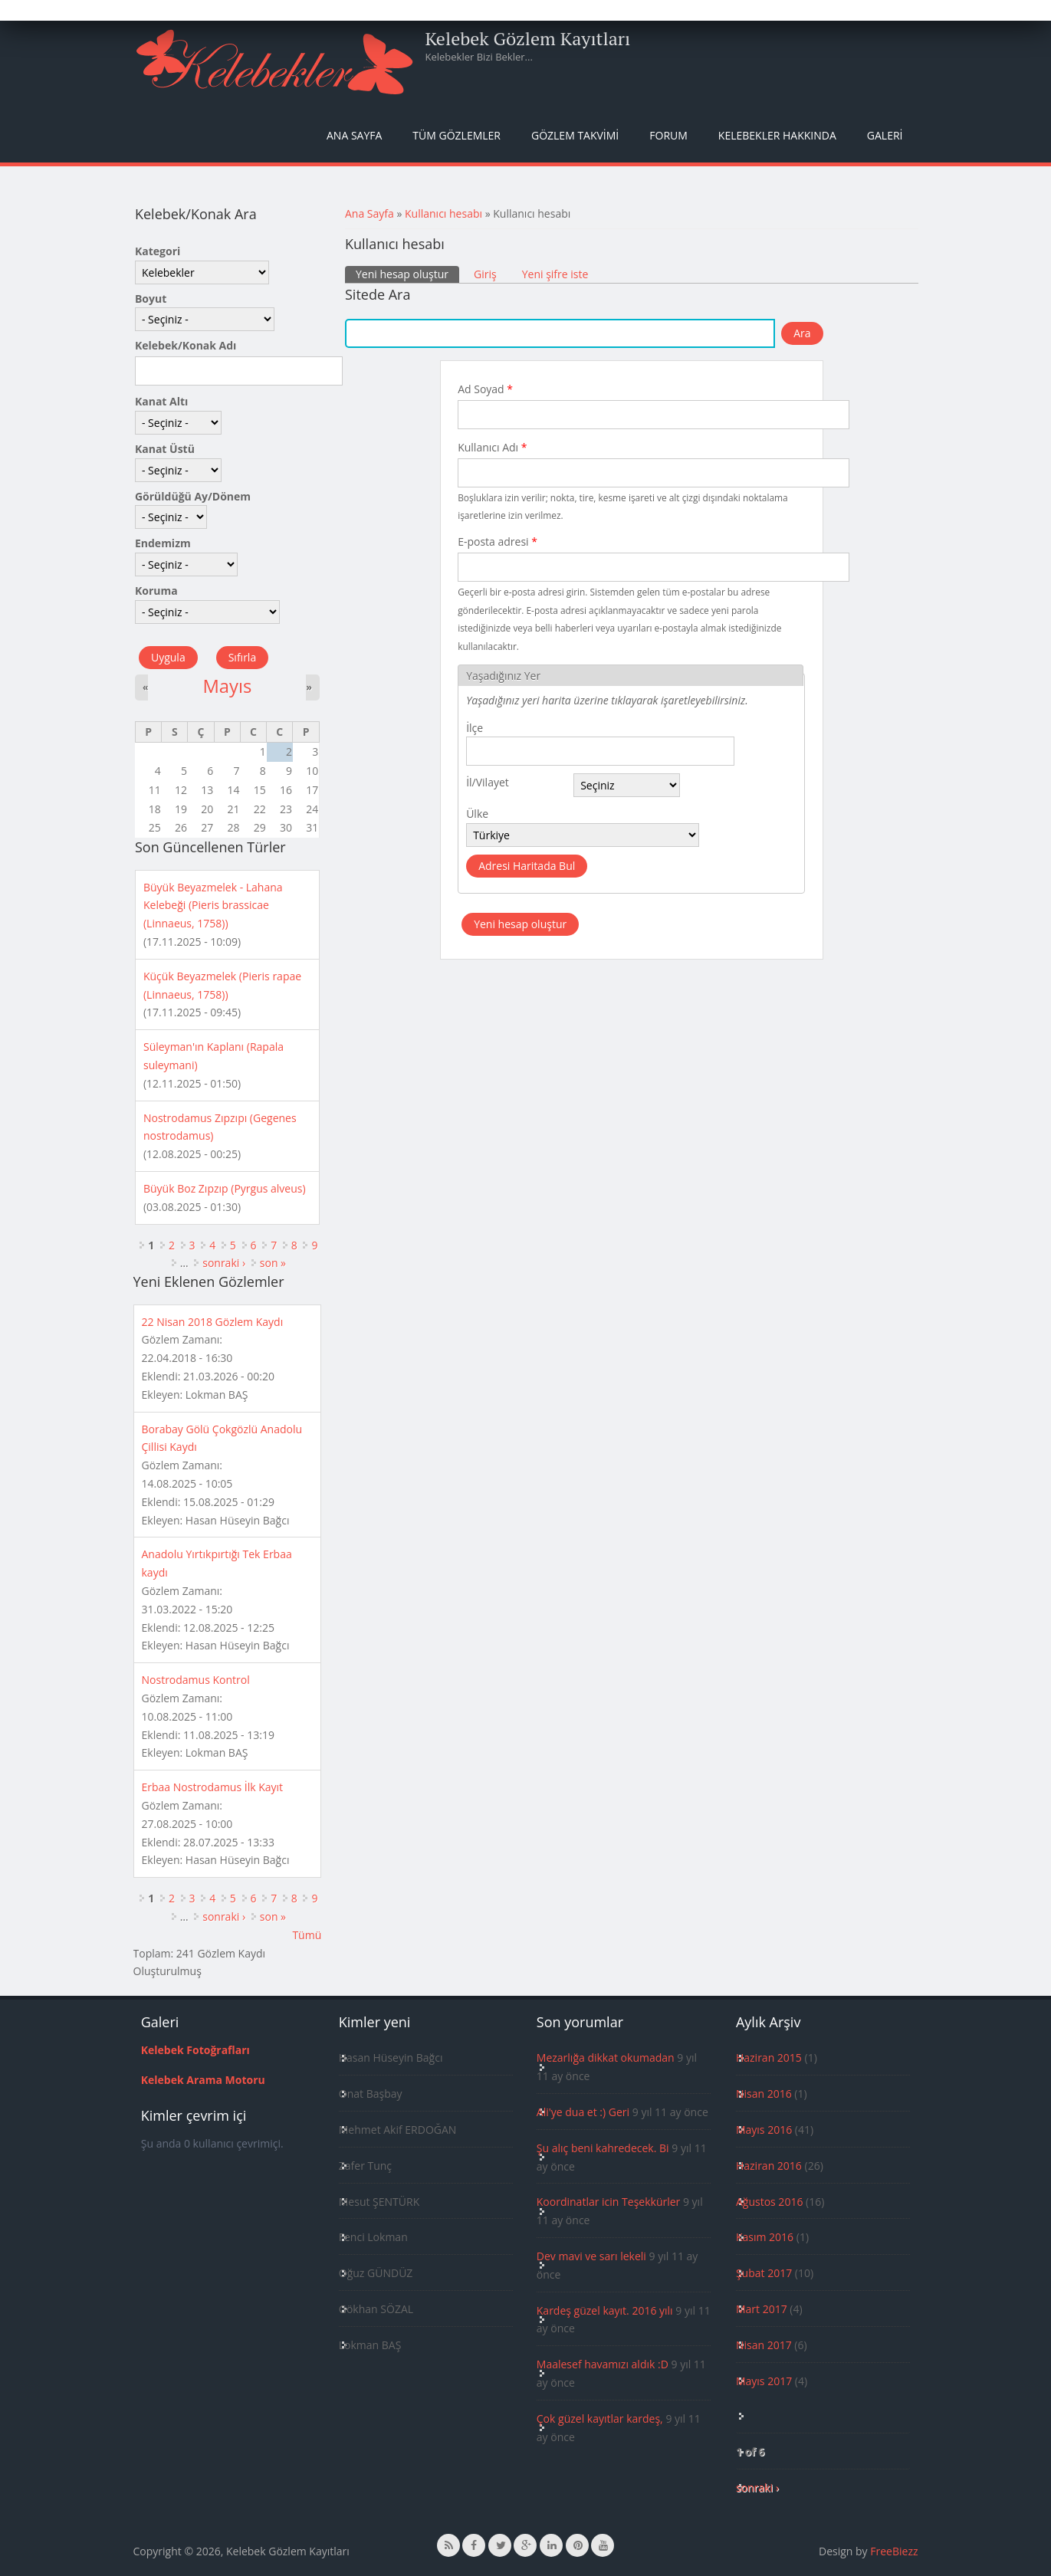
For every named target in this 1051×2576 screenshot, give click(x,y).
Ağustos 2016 (769, 2201)
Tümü (306, 1935)
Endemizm (163, 543)
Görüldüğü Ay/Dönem (193, 496)
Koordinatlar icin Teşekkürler (609, 2201)
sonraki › (223, 1262)
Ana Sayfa (354, 135)
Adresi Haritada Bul (526, 865)
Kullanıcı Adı (492, 447)
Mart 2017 (761, 2309)
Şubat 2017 (764, 2273)
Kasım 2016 (764, 2237)
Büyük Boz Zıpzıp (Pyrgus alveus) (224, 1188)
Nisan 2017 (764, 2345)
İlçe (474, 727)
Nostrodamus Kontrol (196, 1679)
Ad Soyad (485, 389)
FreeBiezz (894, 2551)
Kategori (157, 251)
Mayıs (226, 686)
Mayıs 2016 (764, 2129)
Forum (668, 135)
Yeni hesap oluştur (407, 273)
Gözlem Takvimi (575, 135)
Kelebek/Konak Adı (185, 345)
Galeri (885, 135)
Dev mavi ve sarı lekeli (591, 2256)
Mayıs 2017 (764, 2381)
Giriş (485, 274)
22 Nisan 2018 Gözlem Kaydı (213, 1321)
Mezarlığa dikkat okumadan (606, 2057)
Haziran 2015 (769, 2057)
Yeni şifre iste (555, 274)
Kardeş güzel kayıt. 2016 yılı (605, 2310)
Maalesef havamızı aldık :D (602, 2364)
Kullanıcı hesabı (443, 213)
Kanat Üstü (165, 448)
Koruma (156, 590)
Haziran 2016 (769, 2165)
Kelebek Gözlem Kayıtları (528, 38)
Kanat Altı (161, 401)
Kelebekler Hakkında (777, 135)
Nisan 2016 (764, 2093)
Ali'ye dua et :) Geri (583, 2112)
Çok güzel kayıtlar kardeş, (600, 2418)
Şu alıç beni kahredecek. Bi (603, 2148)
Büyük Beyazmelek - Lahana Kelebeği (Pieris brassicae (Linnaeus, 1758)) (213, 905)
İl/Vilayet (487, 782)
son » (273, 1262)
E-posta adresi (497, 541)
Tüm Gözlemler (456, 135)
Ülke (477, 813)
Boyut (150, 298)
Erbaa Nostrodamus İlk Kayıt (213, 1787)
